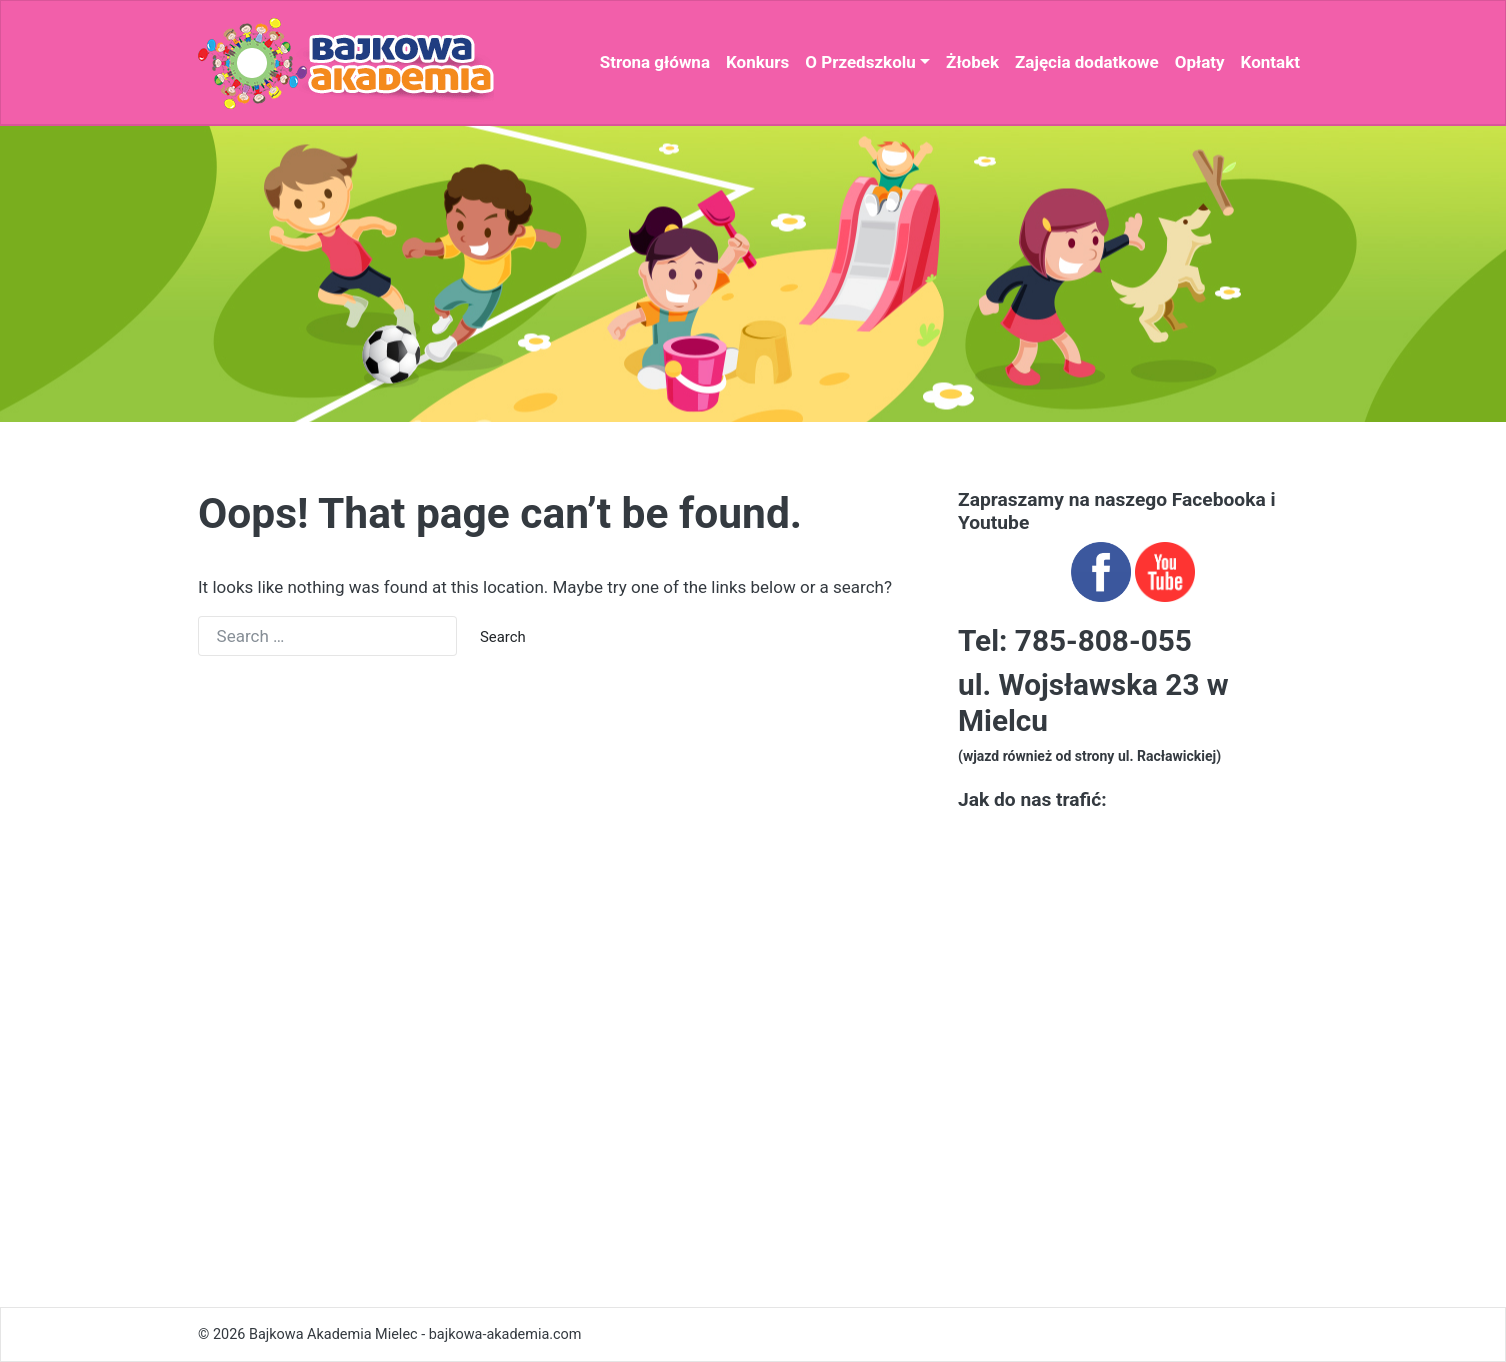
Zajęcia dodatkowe (1087, 62)
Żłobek (972, 62)
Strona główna (655, 62)
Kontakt (1270, 62)
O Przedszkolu (860, 62)
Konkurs (757, 62)
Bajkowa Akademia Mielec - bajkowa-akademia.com (415, 1334)
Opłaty (1200, 62)
